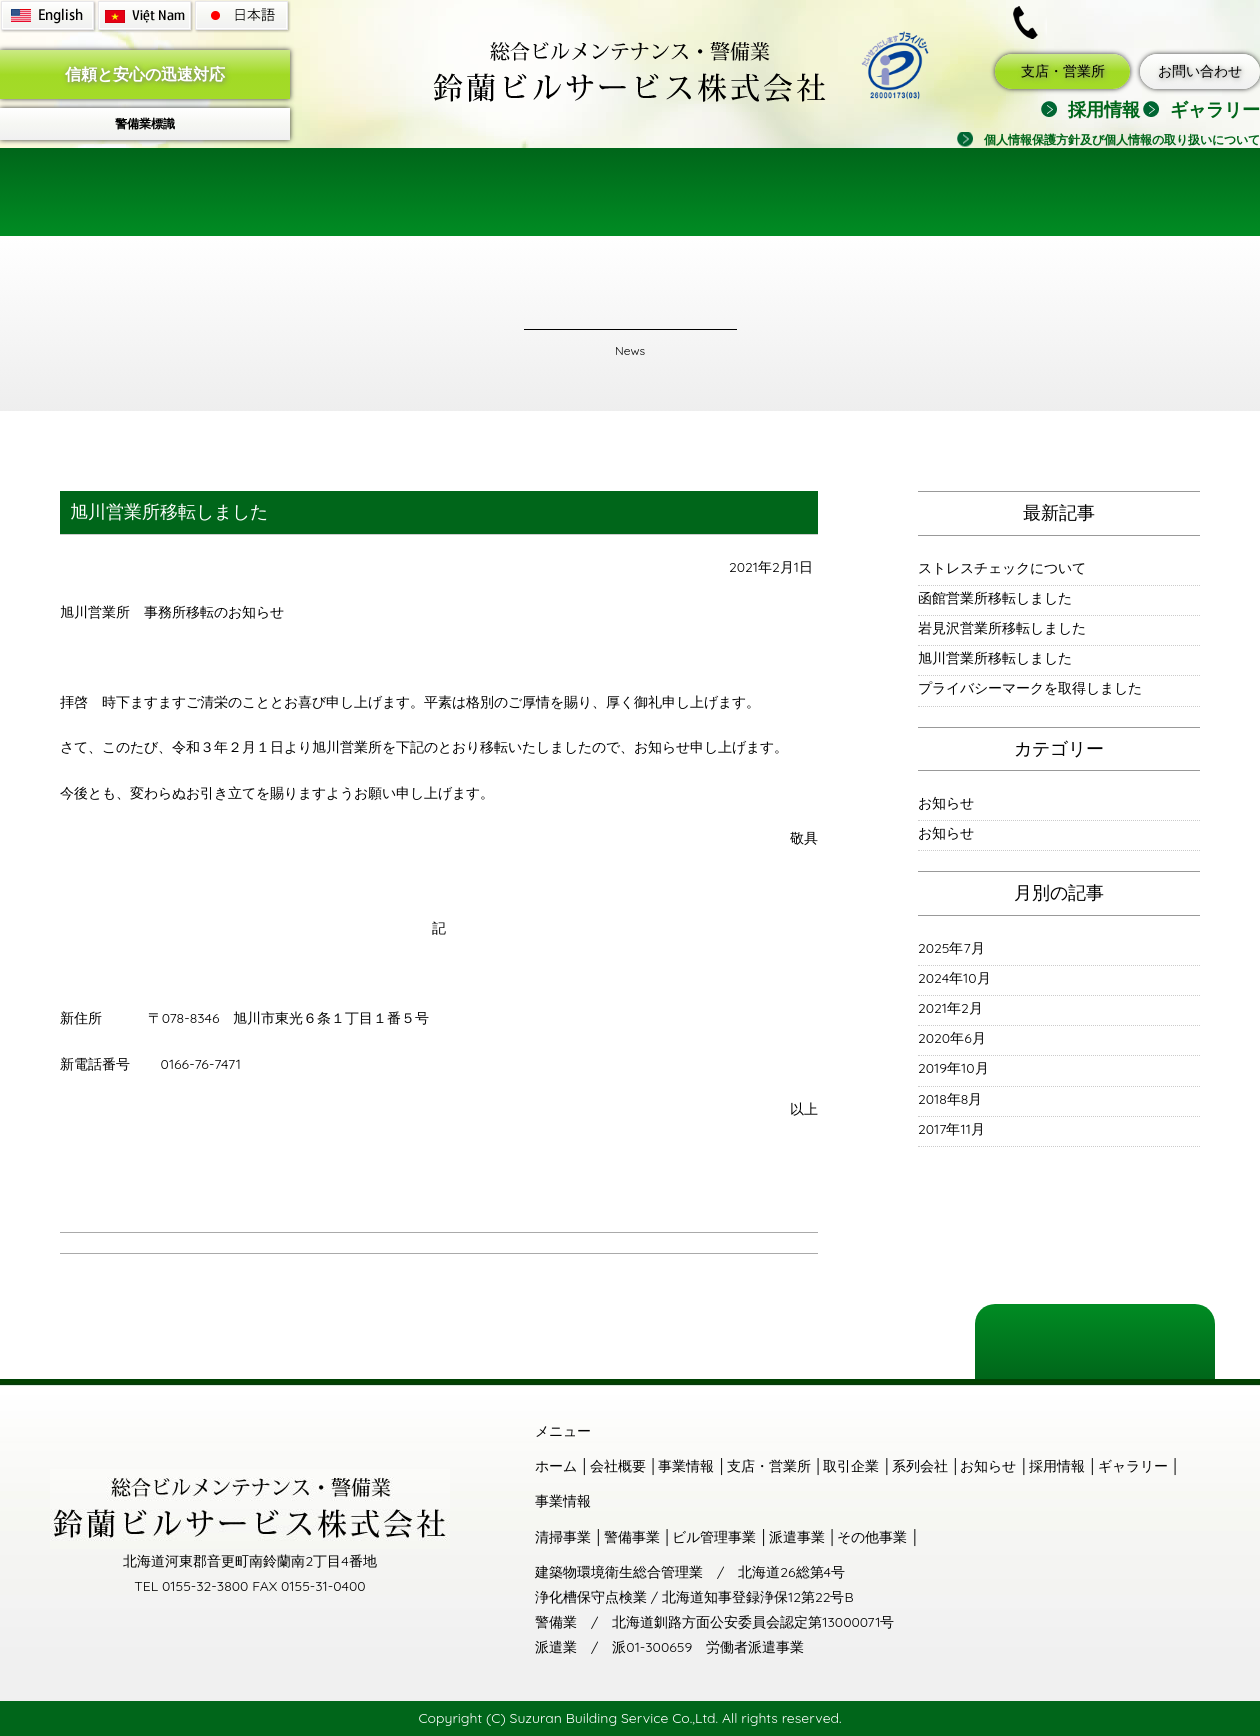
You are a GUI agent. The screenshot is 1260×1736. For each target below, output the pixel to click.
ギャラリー (1215, 109)
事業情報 (460, 195)
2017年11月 (951, 1129)
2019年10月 (953, 1068)
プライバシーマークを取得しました (1030, 688)
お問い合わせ (1200, 71)
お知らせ (946, 803)
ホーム (190, 195)
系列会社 (920, 1466)
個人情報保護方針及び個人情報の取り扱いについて (1122, 139)
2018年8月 (950, 1099)
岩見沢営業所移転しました (1002, 628)
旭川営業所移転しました (995, 658)
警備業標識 (145, 123)
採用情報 (1104, 109)
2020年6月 (952, 1038)
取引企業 (780, 195)
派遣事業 (797, 1537)
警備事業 (632, 1537)
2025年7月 (951, 948)
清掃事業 (563, 1537)
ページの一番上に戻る (1095, 1337)
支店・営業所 (1063, 71)
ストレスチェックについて (1002, 568)
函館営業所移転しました (995, 598)
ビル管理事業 (714, 1537)
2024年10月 (954, 978)
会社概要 (320, 195)
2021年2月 (950, 1008)
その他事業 (872, 1537)
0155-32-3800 (1128, 22)
